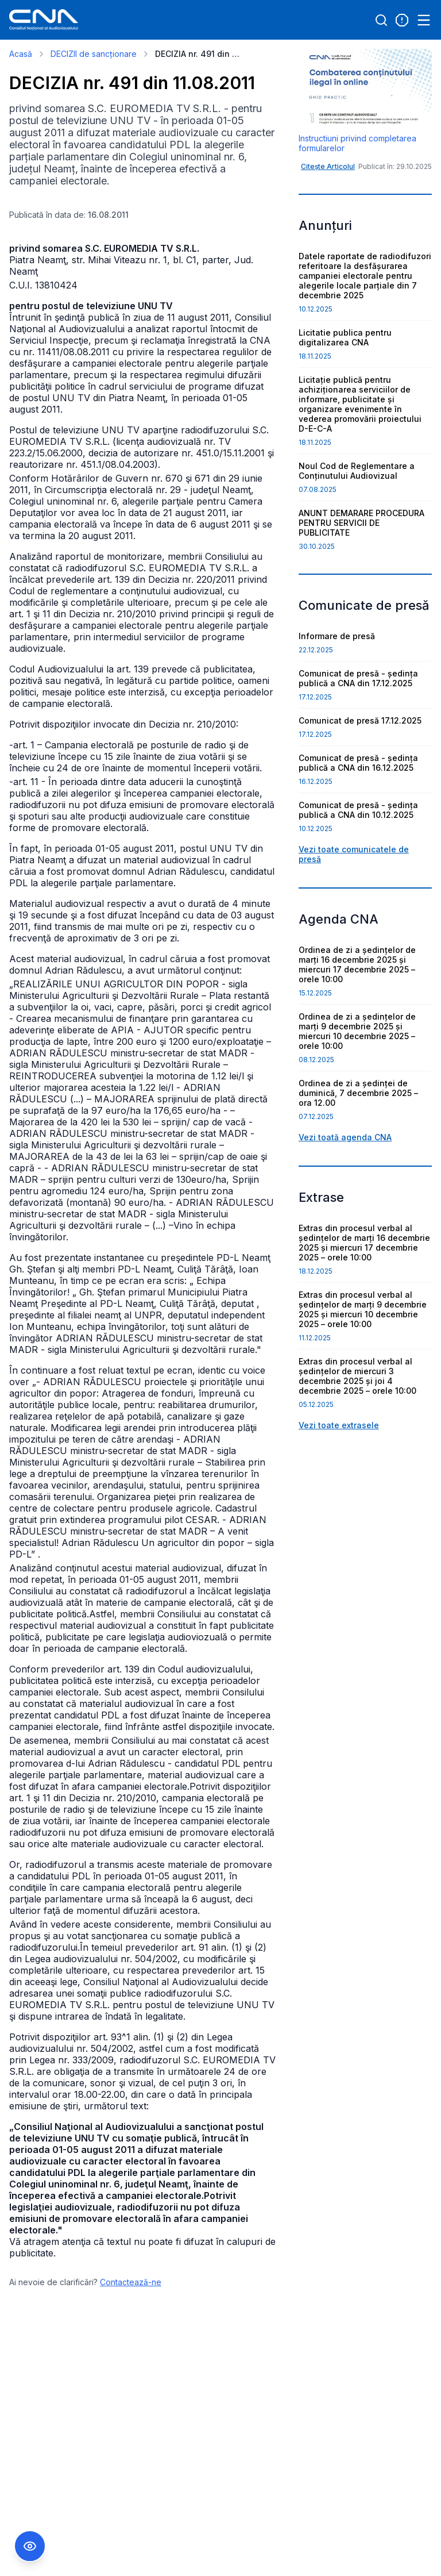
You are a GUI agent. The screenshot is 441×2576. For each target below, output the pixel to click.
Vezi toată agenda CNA (345, 1137)
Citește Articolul (328, 166)
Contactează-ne (130, 2282)
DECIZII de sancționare (94, 54)
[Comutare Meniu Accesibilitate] (30, 2546)
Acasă (20, 54)
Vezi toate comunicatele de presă (354, 854)
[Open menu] (424, 20)
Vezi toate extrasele (339, 1425)
